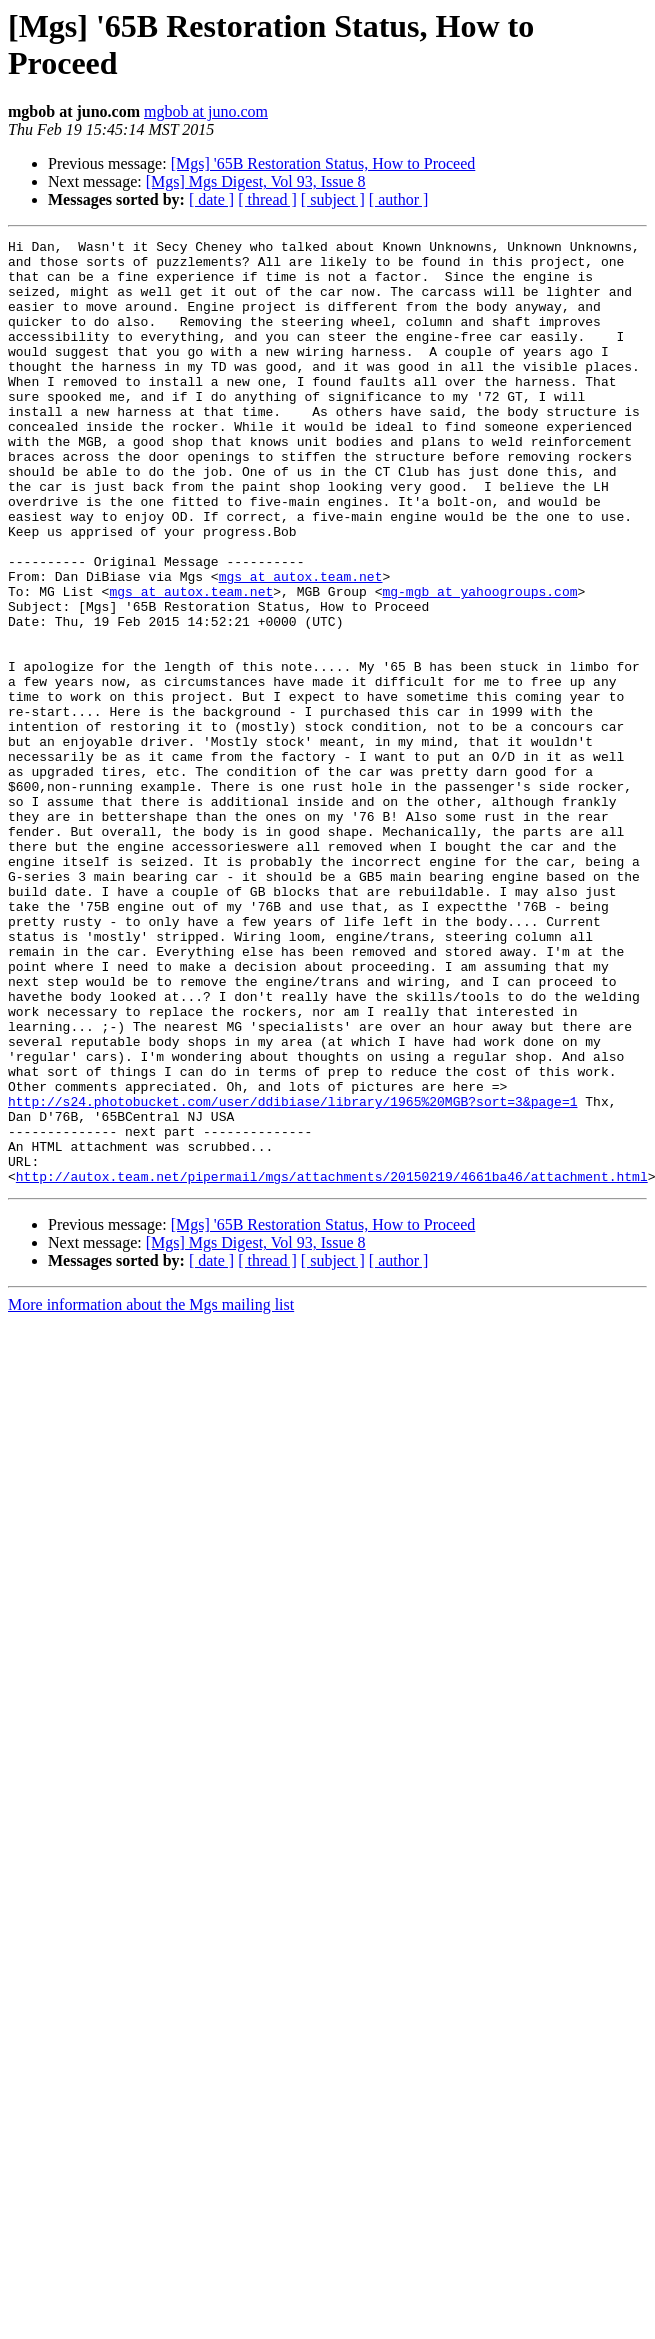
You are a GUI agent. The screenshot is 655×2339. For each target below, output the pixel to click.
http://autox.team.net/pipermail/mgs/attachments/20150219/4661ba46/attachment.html (332, 1365)
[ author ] (399, 199)
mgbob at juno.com (206, 111)
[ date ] (211, 199)
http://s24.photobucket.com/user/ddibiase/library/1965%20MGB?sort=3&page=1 (292, 1275)
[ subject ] (333, 199)
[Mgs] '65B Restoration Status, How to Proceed (323, 163)
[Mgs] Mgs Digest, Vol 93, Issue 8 (256, 181)
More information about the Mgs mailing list (151, 1493)
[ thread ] (267, 199)
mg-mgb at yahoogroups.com (479, 663)
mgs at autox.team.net (301, 645)
